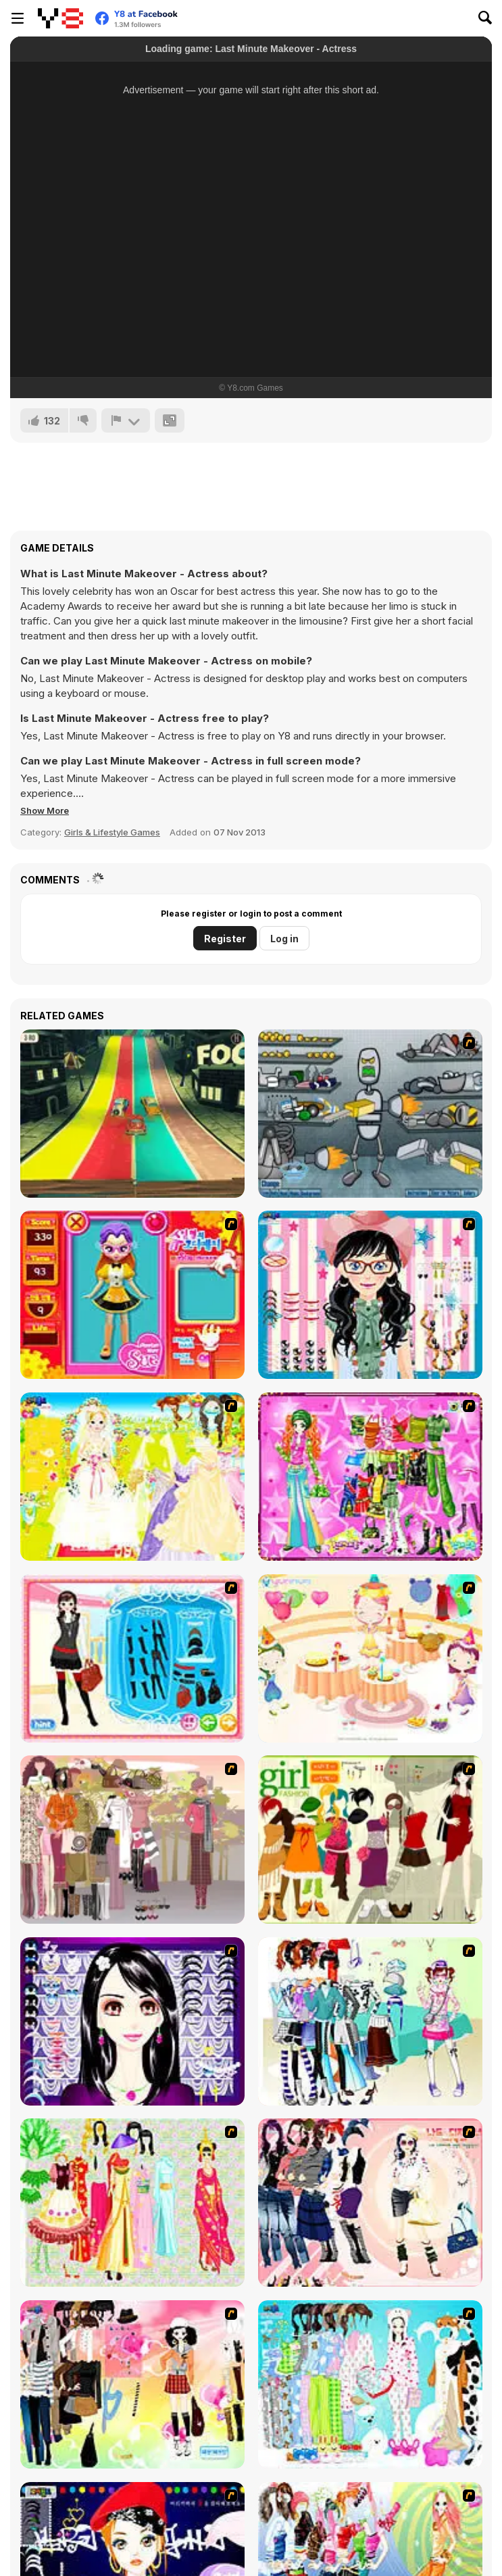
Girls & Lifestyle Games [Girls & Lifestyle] (112, 832)
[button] (44, 810)
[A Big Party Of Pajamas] (370, 2384)
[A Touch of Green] (370, 1476)
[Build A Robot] (370, 1113)
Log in (284, 938)
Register (225, 938)
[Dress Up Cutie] (370, 1295)
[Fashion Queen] (132, 1658)
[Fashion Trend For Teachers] (132, 1839)
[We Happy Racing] (132, 1113)
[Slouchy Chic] (132, 2384)
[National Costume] (132, 2202)
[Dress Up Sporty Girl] (370, 2202)
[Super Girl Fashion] (370, 1839)
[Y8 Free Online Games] (60, 18)
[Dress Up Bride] (132, 1476)
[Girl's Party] (370, 1658)
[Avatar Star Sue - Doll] (132, 1295)
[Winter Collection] (370, 2021)
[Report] (125, 420)
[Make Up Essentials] (132, 2021)
